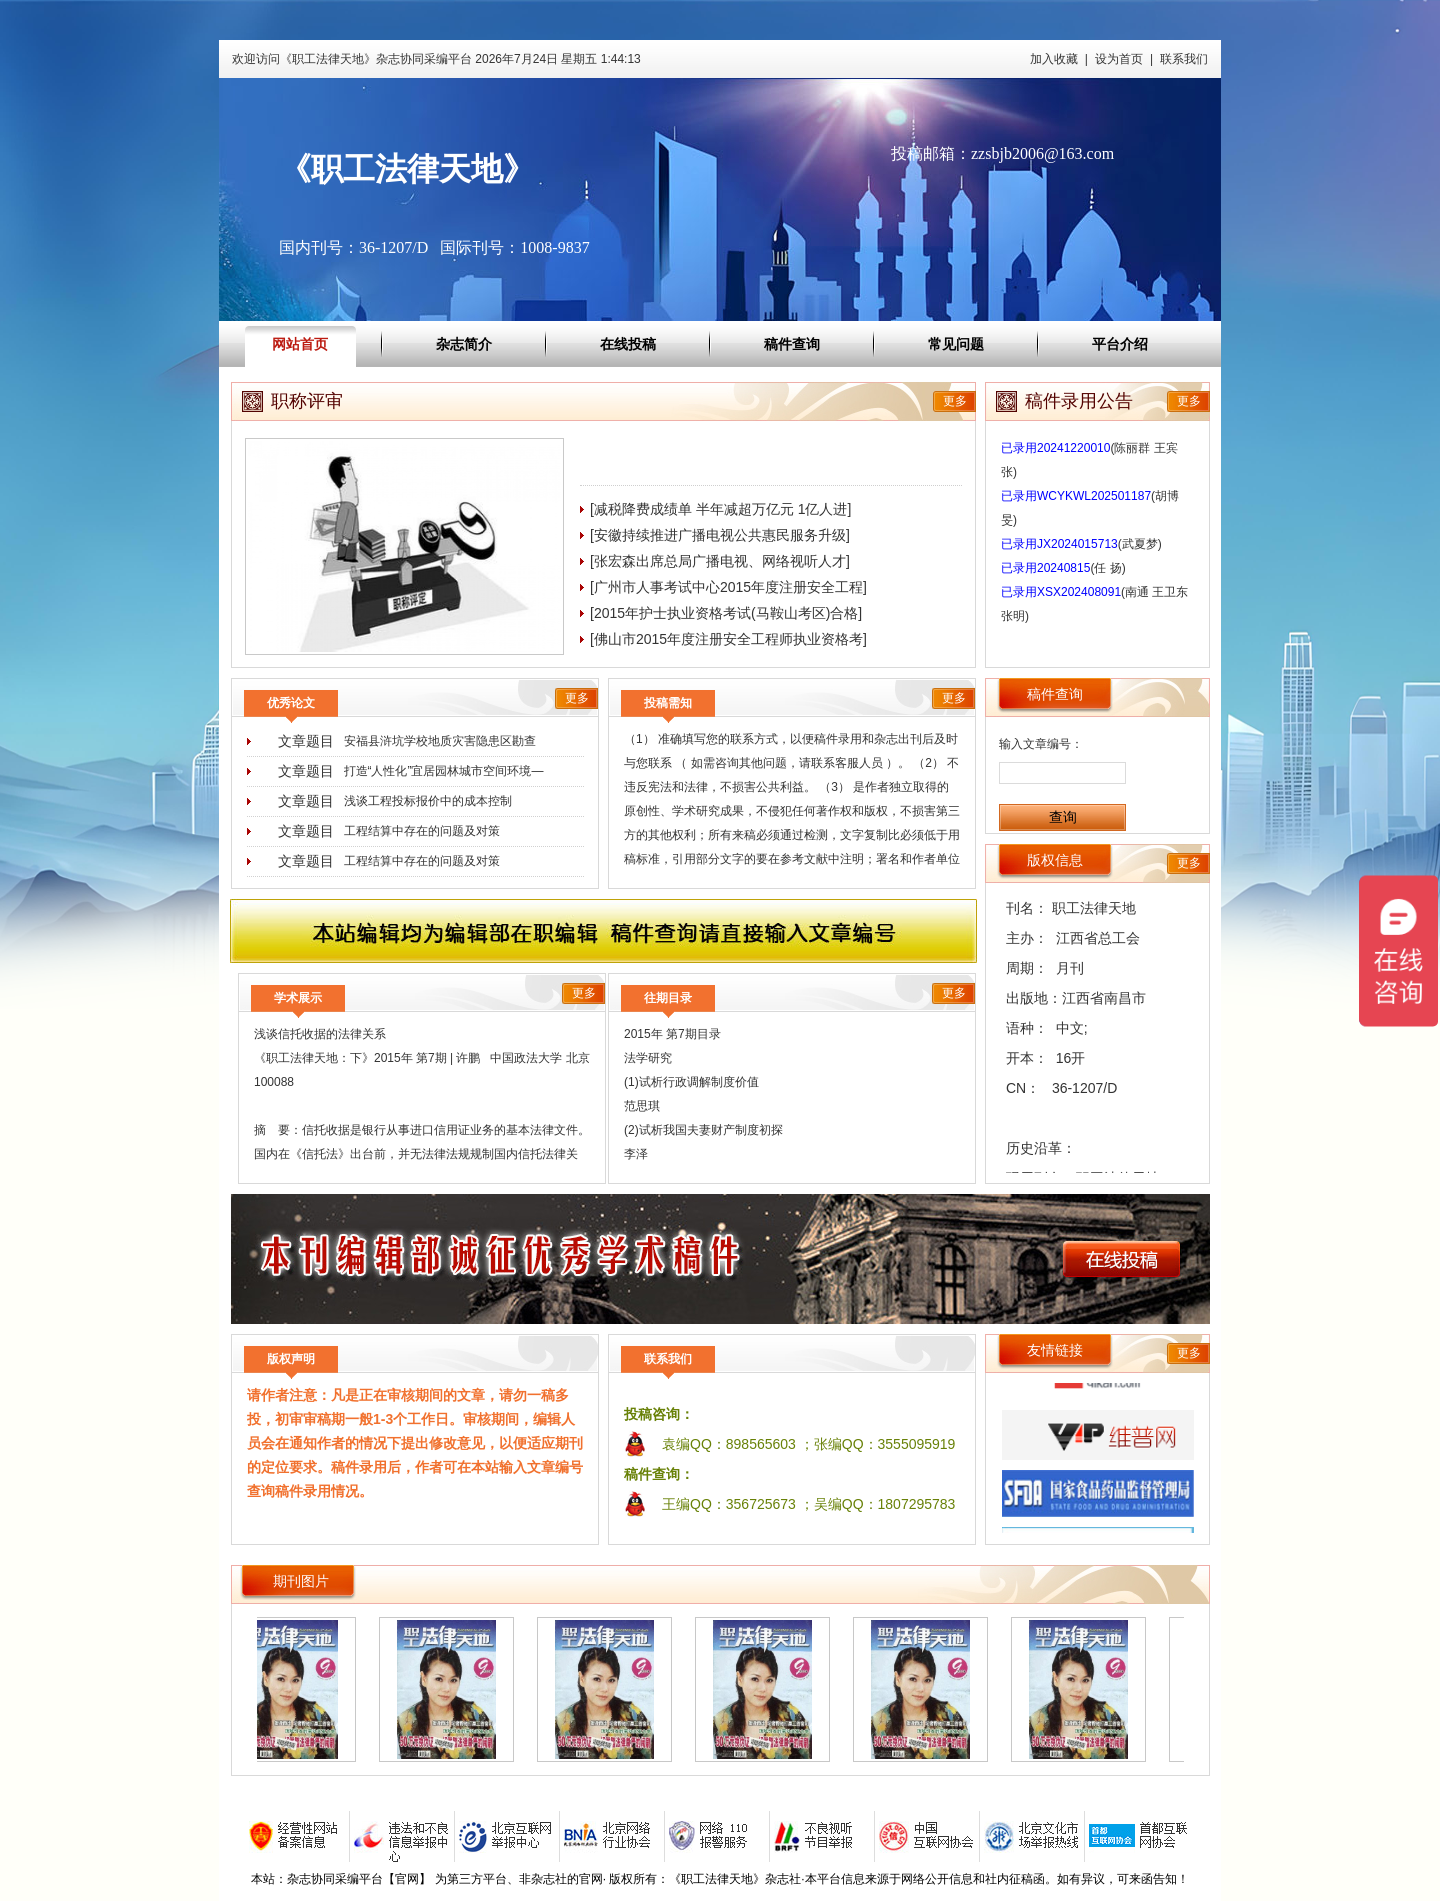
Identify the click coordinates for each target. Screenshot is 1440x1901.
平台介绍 (1120, 344)
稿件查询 (792, 344)
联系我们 (1184, 59)
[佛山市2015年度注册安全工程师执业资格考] (728, 639)
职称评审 (307, 401)
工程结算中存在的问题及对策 (422, 831)
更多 (955, 401)
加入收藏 (1054, 59)
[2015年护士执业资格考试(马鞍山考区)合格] (726, 613)
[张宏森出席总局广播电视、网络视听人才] (720, 561)
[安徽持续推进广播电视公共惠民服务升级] (720, 535)
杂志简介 (464, 344)
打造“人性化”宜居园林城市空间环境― (444, 771)
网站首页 (300, 344)
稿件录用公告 (1079, 401)
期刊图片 (301, 1581)
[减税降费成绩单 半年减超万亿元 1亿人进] (720, 509)
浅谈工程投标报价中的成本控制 (428, 801)
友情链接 (1055, 1350)
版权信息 (1055, 860)
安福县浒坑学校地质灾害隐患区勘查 (440, 741)
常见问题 (956, 344)
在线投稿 (628, 344)
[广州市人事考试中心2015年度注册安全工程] (728, 587)
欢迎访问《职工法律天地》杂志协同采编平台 (436, 59)
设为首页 (1119, 59)
